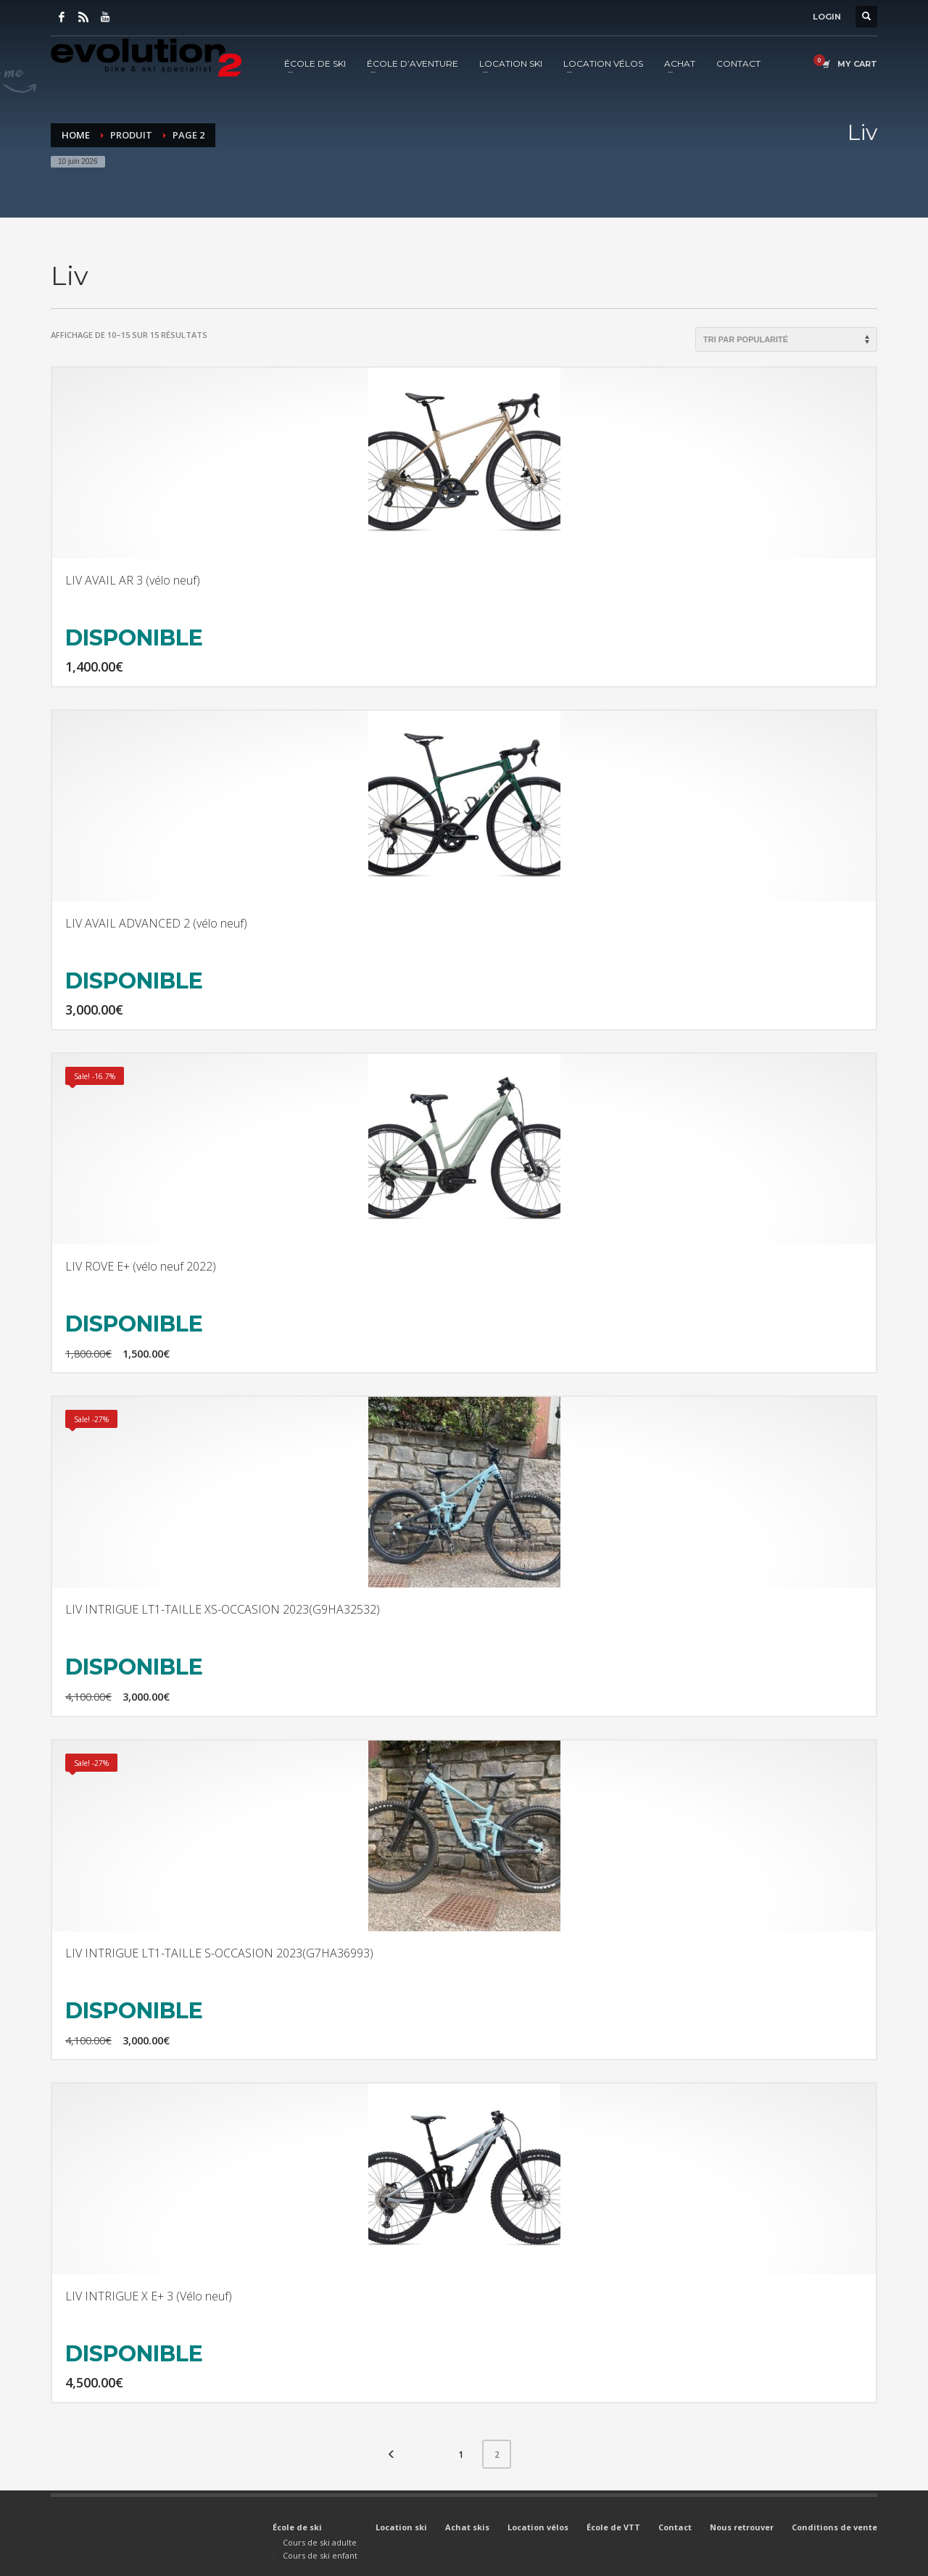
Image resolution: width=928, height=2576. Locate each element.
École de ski (297, 2527)
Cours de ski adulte (320, 2542)
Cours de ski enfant (320, 2555)
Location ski (401, 2527)
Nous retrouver (742, 2527)
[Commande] (786, 339)
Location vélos (538, 2527)
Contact (675, 2527)
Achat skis (467, 2527)
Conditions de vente (834, 2527)
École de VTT (613, 2527)
